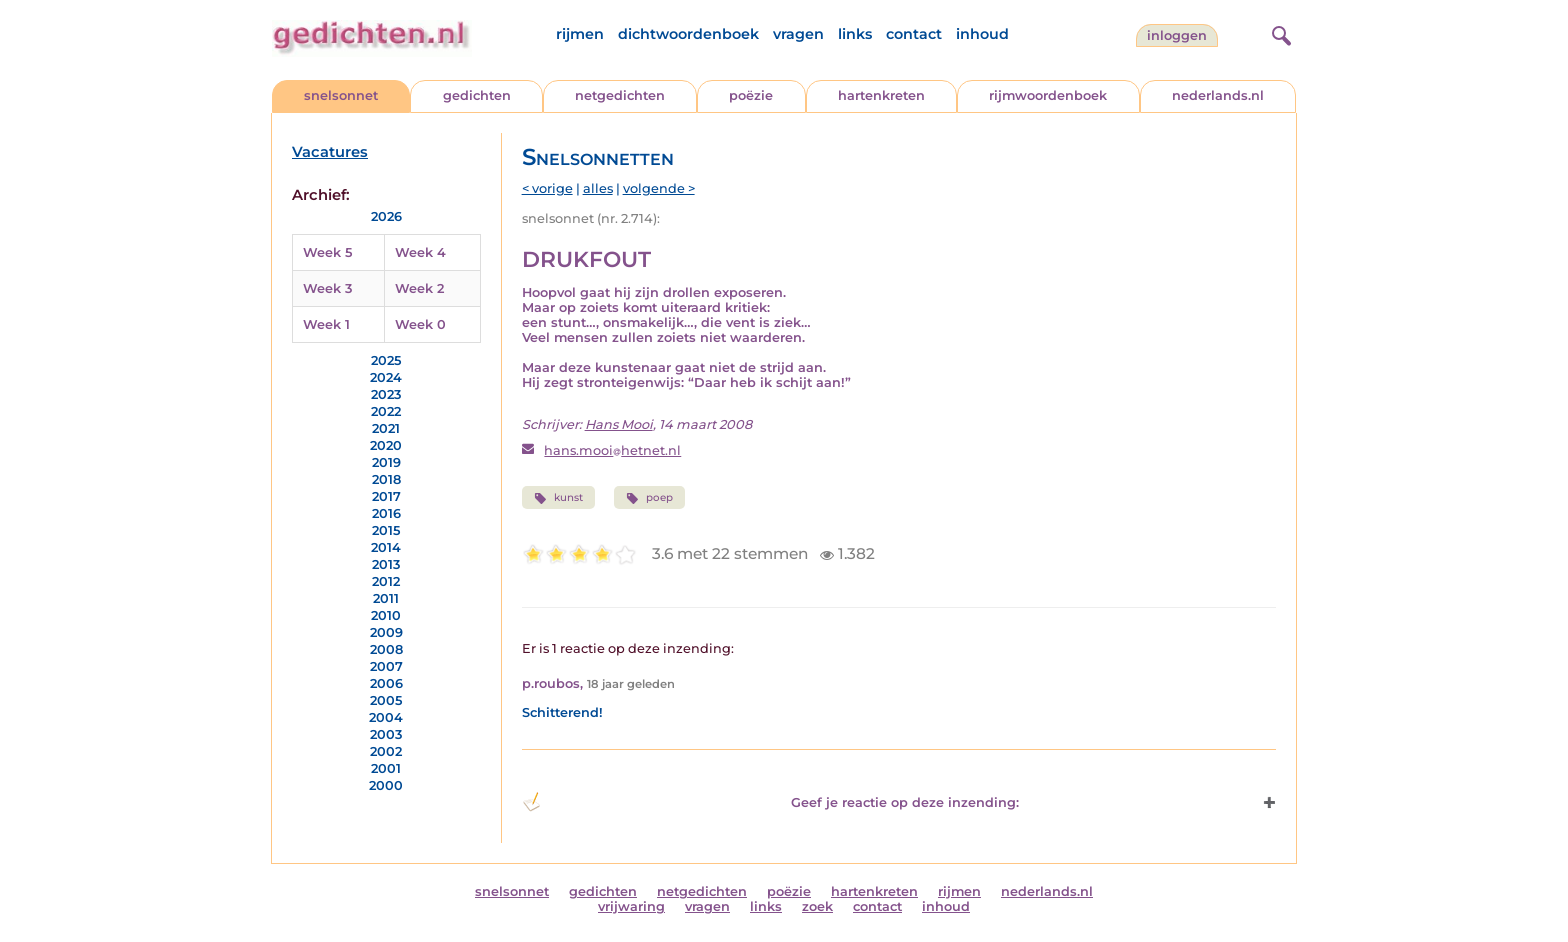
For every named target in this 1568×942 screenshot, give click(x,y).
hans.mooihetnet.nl (612, 450)
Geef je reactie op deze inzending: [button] (770, 802)
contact (914, 34)
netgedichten (620, 95)
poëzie (751, 95)
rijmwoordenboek (1048, 95)
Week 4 (420, 252)
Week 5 (327, 252)
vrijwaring (631, 906)
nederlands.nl (1218, 95)
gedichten (477, 95)
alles (598, 188)
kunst (558, 498)
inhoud (982, 34)
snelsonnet (341, 95)
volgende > (659, 188)
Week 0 (420, 324)
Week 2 (419, 288)
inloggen (1177, 35)
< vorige (547, 188)
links (855, 34)
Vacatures (330, 152)
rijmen (580, 34)
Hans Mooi (619, 424)
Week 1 (326, 324)
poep (649, 498)
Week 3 (327, 288)
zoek (817, 906)
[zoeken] (1279, 33)
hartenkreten (881, 95)
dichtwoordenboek (688, 34)
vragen (798, 34)
